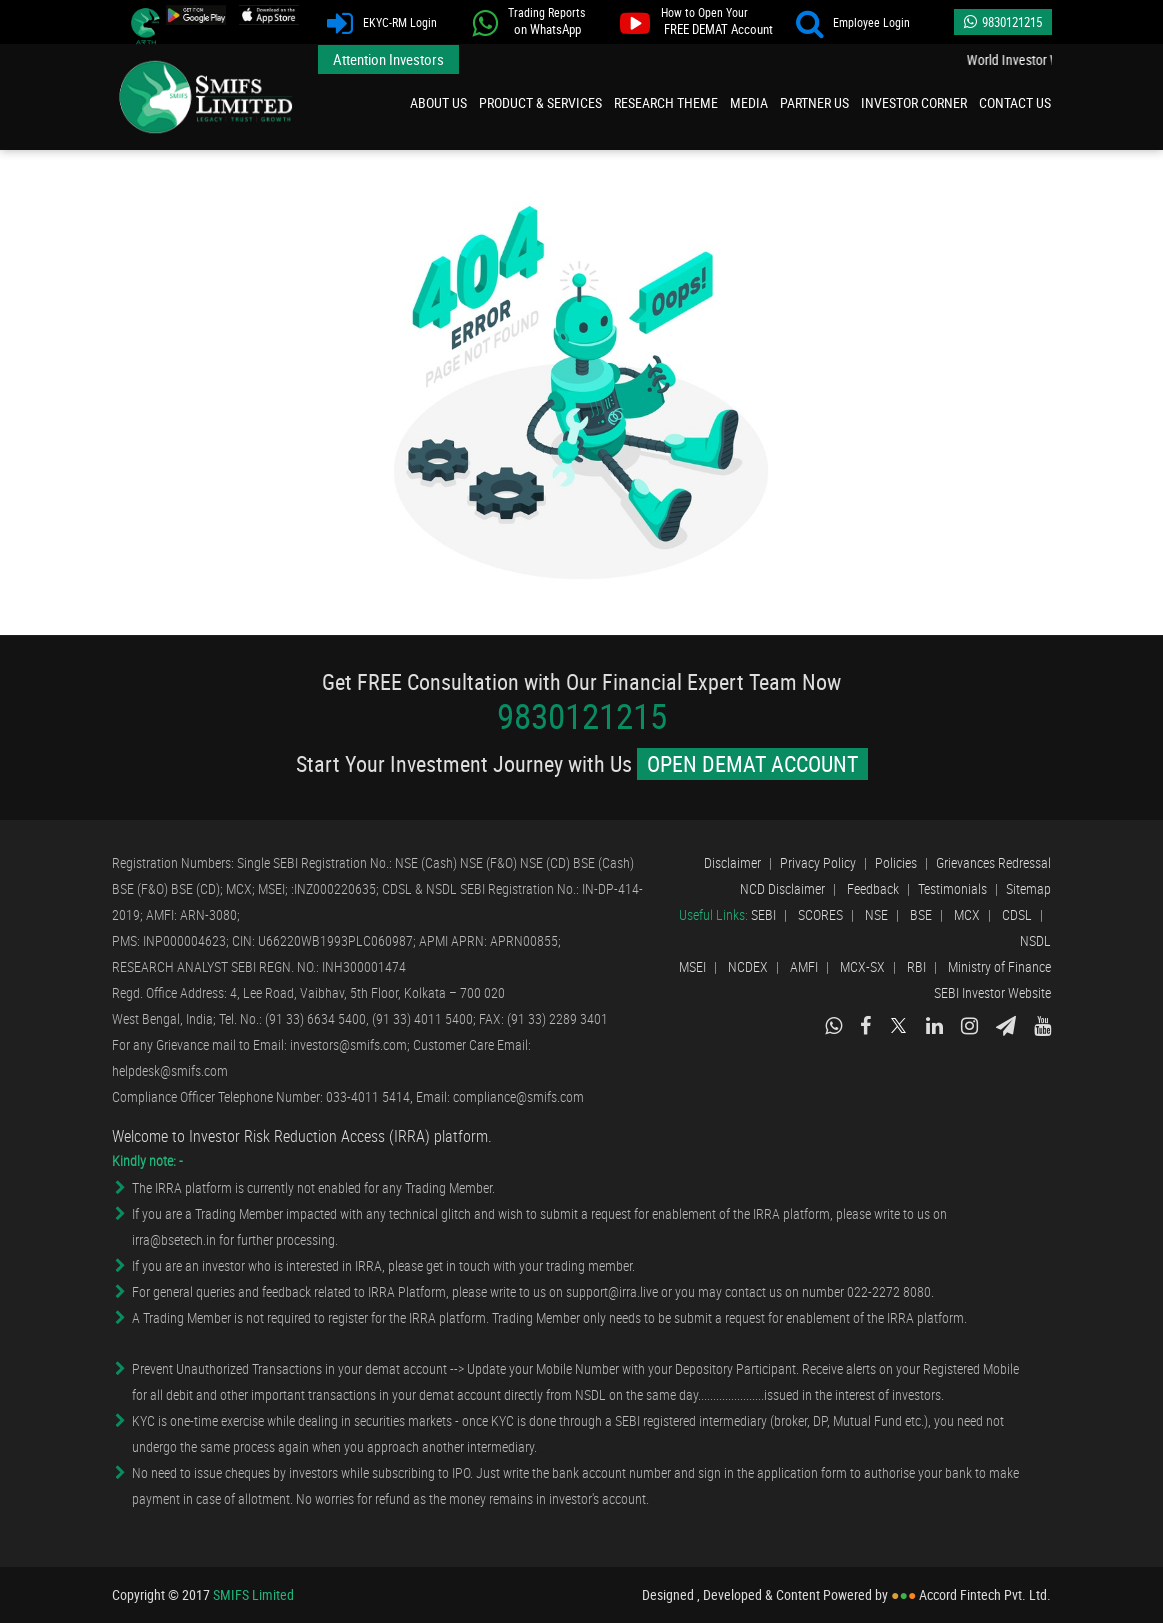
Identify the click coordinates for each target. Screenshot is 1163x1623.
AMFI (804, 966)
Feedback (873, 888)
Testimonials (952, 888)
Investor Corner (914, 102)
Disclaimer (732, 862)
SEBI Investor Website (992, 992)
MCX (967, 914)
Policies (896, 862)
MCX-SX (862, 966)
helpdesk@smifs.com (170, 1070)
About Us (438, 102)
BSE (921, 914)
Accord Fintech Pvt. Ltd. (985, 1595)
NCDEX (748, 966)
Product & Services (540, 102)
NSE (876, 914)
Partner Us (814, 102)
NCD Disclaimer (782, 888)
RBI (916, 966)
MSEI (692, 966)
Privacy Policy (818, 862)
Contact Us (1015, 102)
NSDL (1035, 940)
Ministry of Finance (999, 966)
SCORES (820, 914)
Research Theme (666, 102)
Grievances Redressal (993, 862)
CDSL (1017, 914)
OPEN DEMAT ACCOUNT (752, 763)
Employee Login (859, 23)
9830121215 (1003, 22)
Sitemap (1028, 888)
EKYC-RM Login (388, 23)
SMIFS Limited (207, 97)
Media (749, 102)
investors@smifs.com (348, 1044)
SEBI (763, 914)
